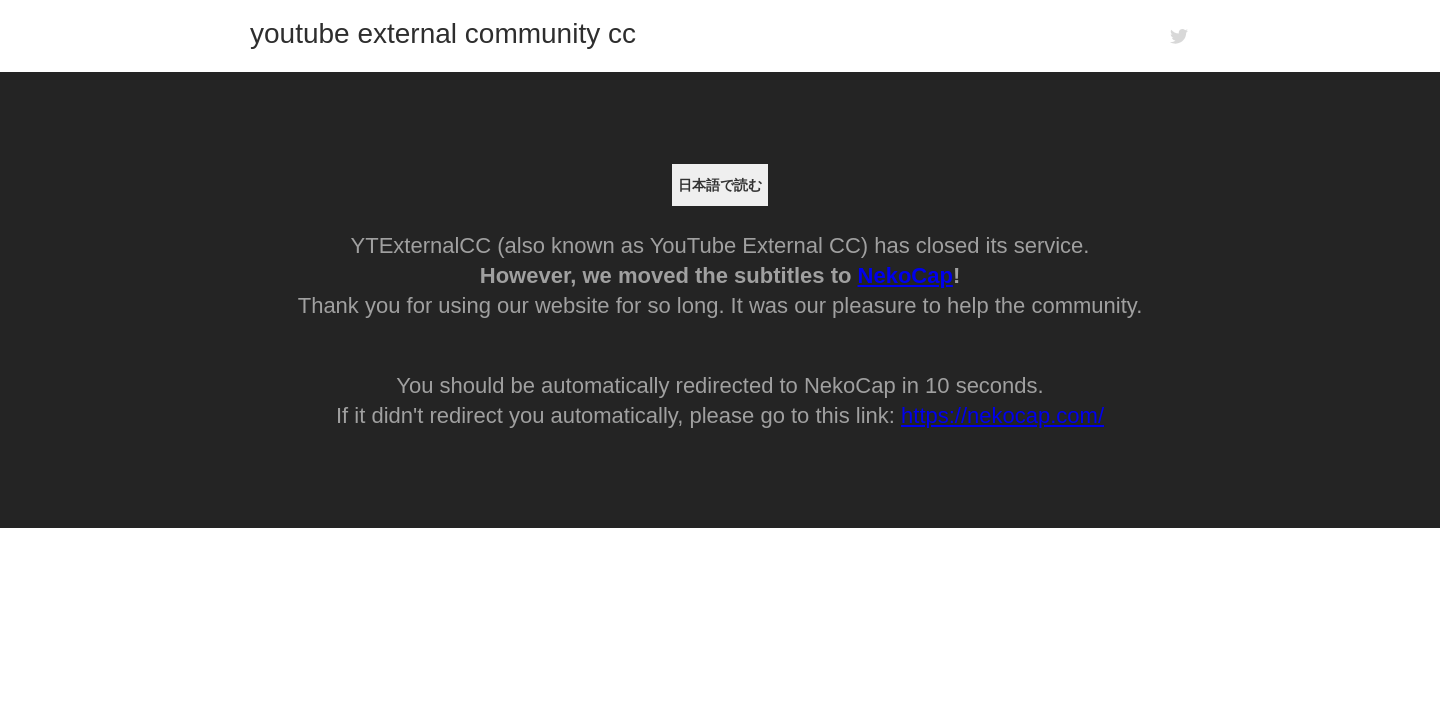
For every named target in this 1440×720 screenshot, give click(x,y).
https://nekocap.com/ (1002, 415)
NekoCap (905, 275)
